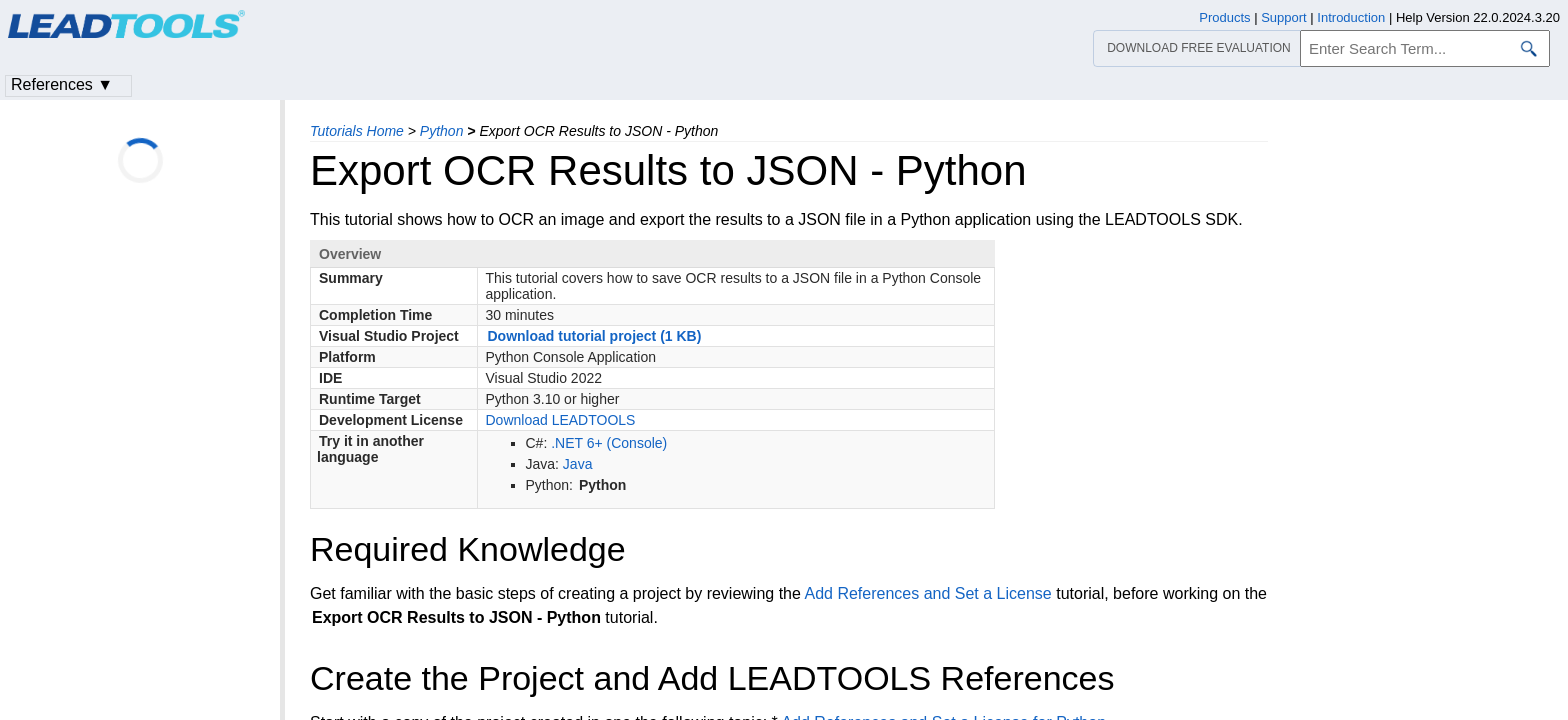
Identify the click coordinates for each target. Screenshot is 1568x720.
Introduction (1351, 17)
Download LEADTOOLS (561, 420)
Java (578, 464)
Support (1284, 17)
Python (442, 131)
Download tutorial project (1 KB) (595, 336)
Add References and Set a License (927, 593)
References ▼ (62, 84)
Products (1224, 17)
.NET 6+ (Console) (609, 443)
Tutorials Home (357, 131)
